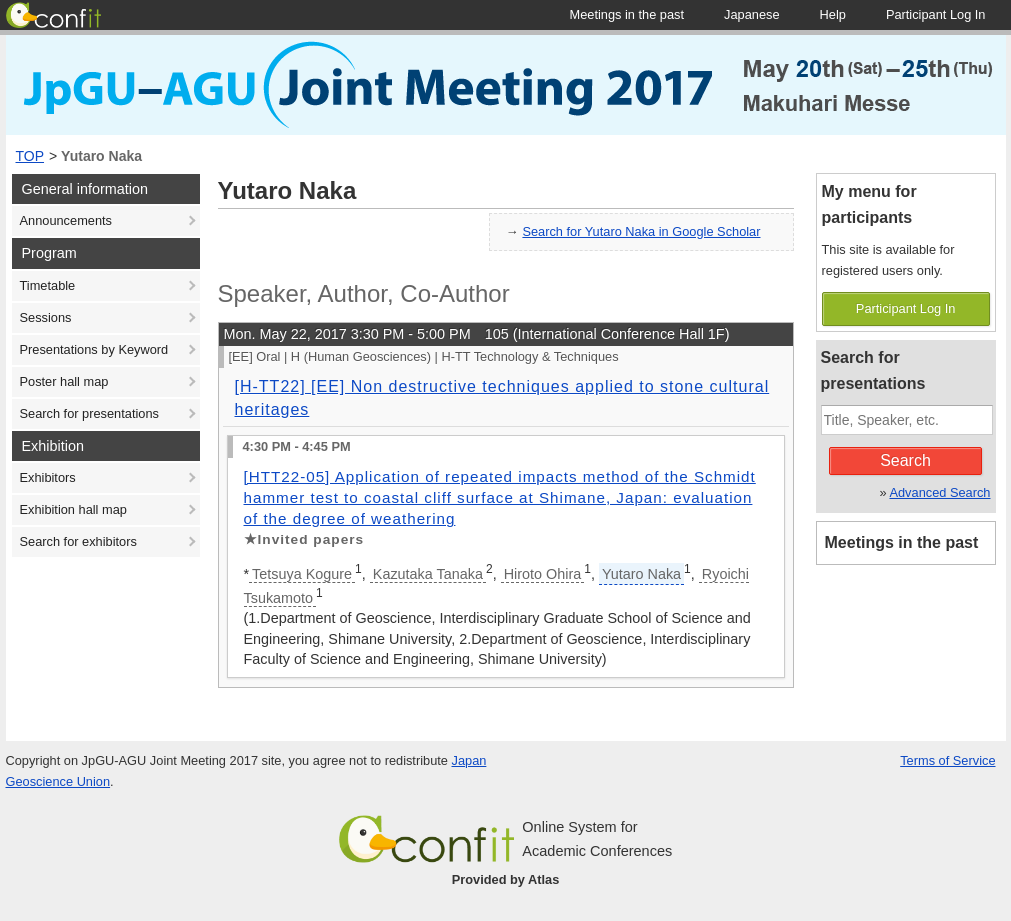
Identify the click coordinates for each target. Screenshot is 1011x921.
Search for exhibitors (78, 541)
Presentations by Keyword (94, 349)
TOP (30, 156)
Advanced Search (939, 492)
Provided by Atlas (506, 879)
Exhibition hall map (73, 509)
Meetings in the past (902, 542)
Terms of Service (947, 760)
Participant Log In (906, 308)
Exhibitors (48, 477)
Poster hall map (64, 381)
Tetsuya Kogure (302, 574)
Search (905, 460)
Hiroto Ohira (543, 574)
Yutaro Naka (101, 156)
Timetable (48, 285)
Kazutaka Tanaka (428, 574)
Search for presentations (89, 413)
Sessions (46, 317)
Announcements (66, 220)
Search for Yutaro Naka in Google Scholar (641, 231)
